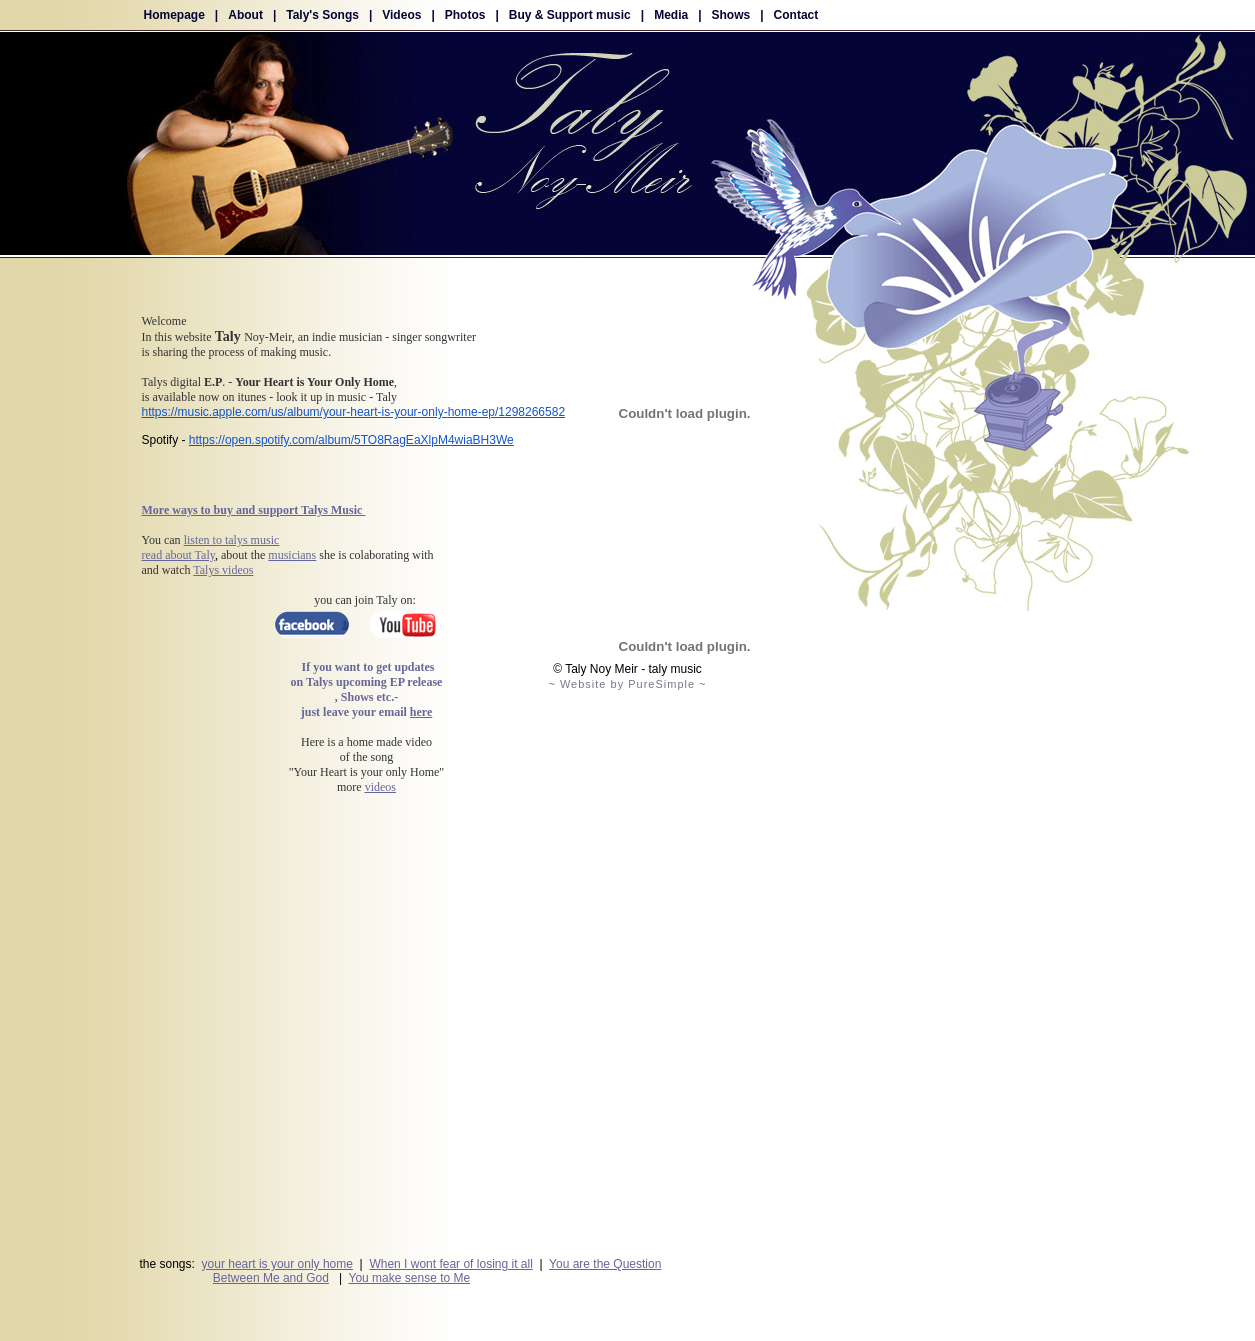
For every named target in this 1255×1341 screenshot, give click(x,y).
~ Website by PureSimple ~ (627, 684)
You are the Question (605, 1264)
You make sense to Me (410, 1278)
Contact (796, 15)
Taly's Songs (322, 15)
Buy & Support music (570, 15)
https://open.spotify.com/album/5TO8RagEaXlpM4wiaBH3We (351, 440)
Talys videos (223, 570)
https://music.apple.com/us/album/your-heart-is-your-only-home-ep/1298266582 (354, 412)
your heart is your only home (277, 1264)
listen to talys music (232, 540)
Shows (731, 15)
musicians (292, 555)
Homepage (174, 15)
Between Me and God (271, 1278)
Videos (401, 15)
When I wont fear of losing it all (450, 1264)
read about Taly (178, 555)
